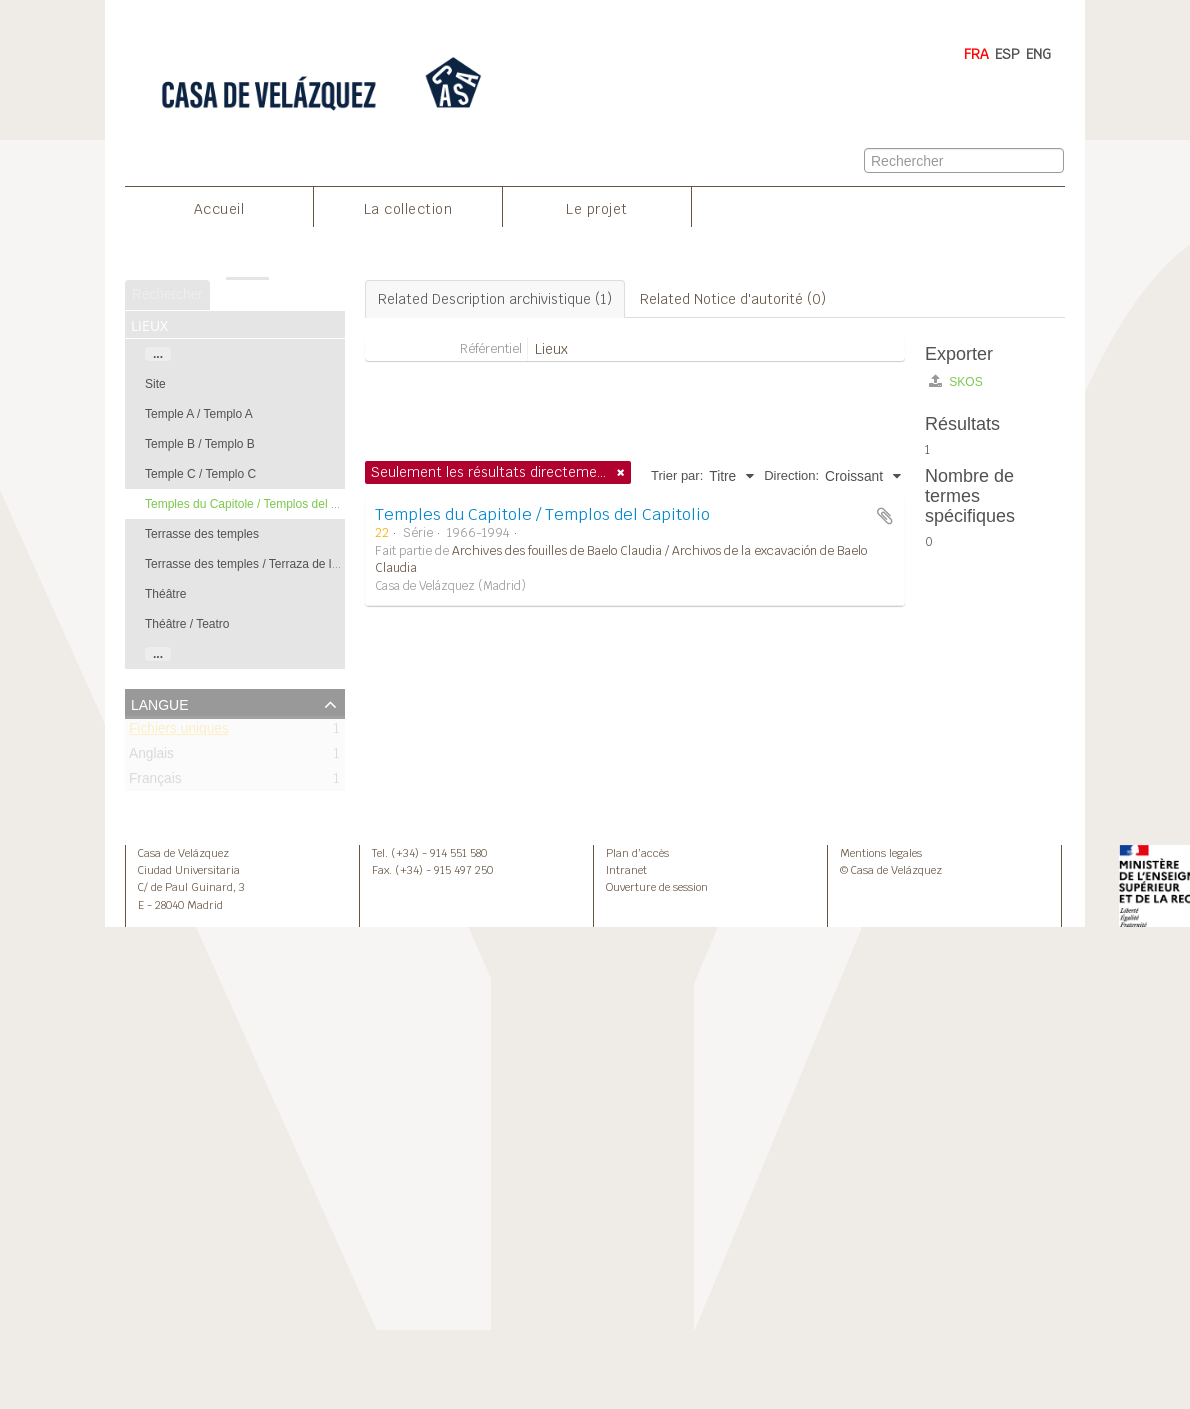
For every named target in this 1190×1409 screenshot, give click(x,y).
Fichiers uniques (179, 732)
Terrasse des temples (202, 534)
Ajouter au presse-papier (885, 516)
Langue (160, 703)
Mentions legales (881, 853)
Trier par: (677, 475)
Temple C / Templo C (200, 474)
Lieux (551, 349)
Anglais (151, 757)
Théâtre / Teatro (187, 624)
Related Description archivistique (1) (495, 299)
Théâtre (165, 594)
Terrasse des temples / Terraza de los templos (267, 564)
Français (155, 782)
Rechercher (167, 294)
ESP (1007, 54)
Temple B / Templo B (200, 444)
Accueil (219, 209)
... (158, 354)
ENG (1038, 54)
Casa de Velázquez (183, 853)
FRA (976, 54)
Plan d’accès (637, 853)
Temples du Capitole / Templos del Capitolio (261, 504)
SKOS (956, 381)
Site (155, 384)
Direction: (791, 475)
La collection (408, 209)
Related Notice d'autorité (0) (733, 299)
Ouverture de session (657, 887)
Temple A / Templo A (199, 414)
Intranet (626, 870)
